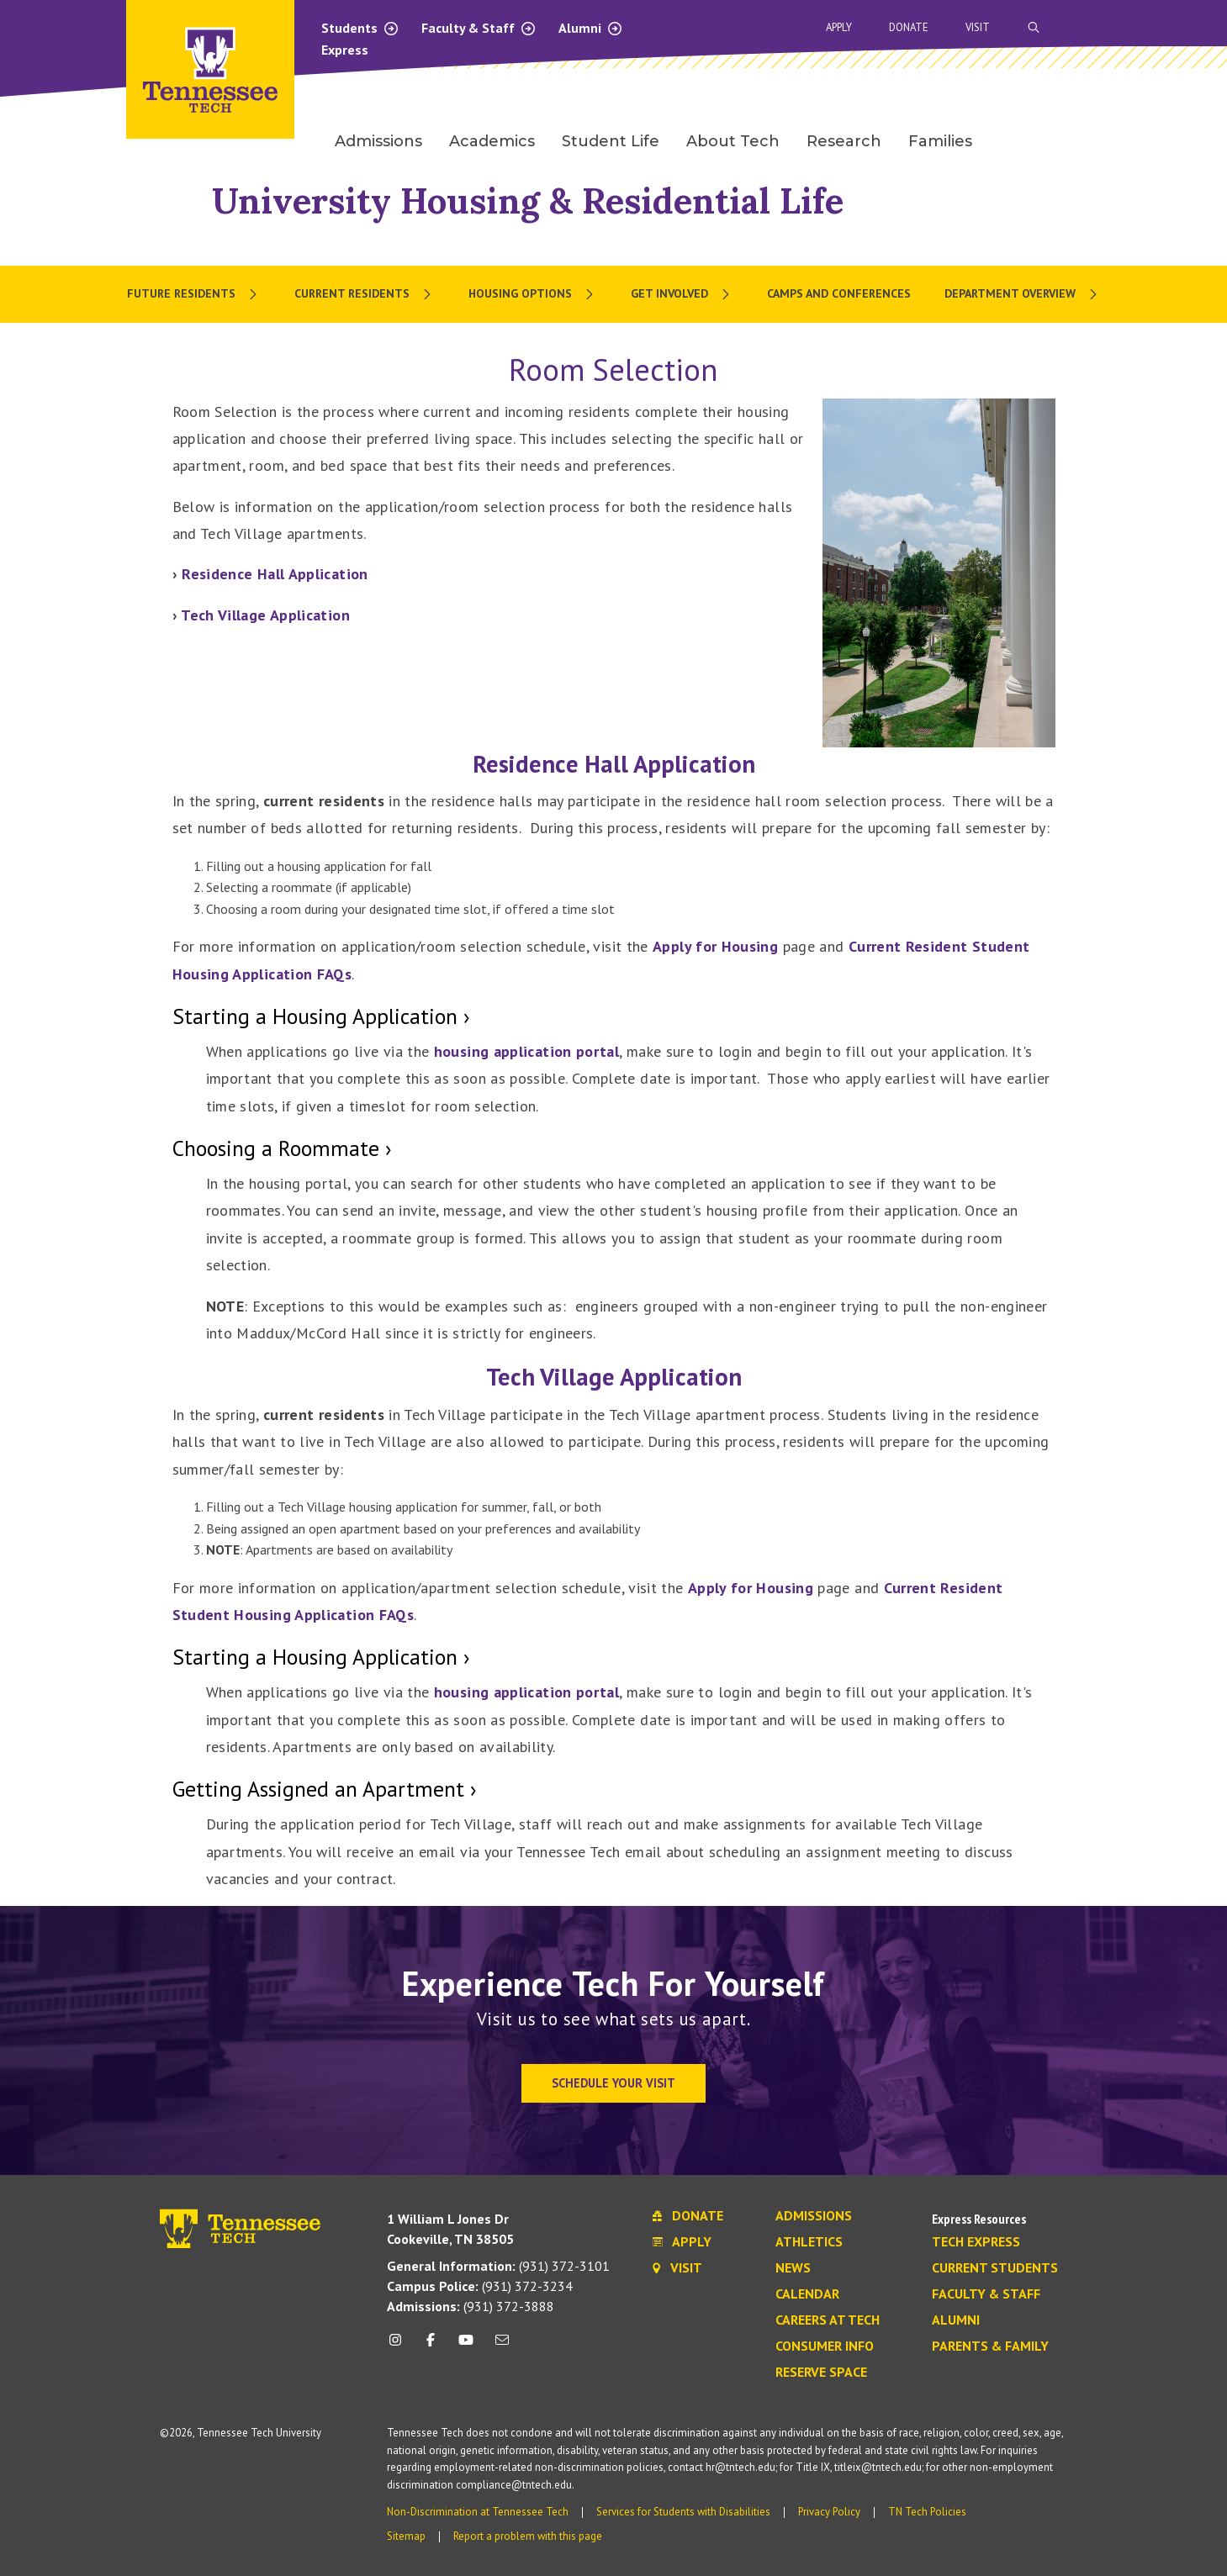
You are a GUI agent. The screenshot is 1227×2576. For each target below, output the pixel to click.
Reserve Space (821, 2372)
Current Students (995, 2268)
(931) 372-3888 (470, 2306)
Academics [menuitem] (492, 141)
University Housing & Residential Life (528, 200)
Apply (839, 27)
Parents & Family (990, 2346)
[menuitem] (194, 294)
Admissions (813, 2216)
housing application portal (526, 1051)
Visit (977, 27)
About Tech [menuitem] (733, 141)
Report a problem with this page (527, 2536)
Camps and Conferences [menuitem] (839, 293)
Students (360, 27)
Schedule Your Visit (613, 2083)
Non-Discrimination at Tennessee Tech (478, 2512)
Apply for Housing (715, 946)
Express (344, 49)
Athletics (809, 2242)
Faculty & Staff (479, 27)
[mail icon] (501, 2346)
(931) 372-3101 (498, 2265)
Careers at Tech (827, 2320)
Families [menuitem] (940, 141)
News (793, 2268)
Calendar (807, 2294)
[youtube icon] (466, 2346)
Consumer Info (824, 2346)
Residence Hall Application (275, 573)
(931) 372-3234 (480, 2286)
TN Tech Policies (927, 2512)
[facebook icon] (430, 2346)
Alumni (590, 27)
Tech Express (976, 2242)
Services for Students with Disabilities (683, 2512)
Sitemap (406, 2536)
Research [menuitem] (844, 141)
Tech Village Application (265, 615)
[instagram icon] (400, 2346)
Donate (908, 27)
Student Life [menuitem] (610, 141)
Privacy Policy (829, 2512)
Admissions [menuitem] (378, 141)
